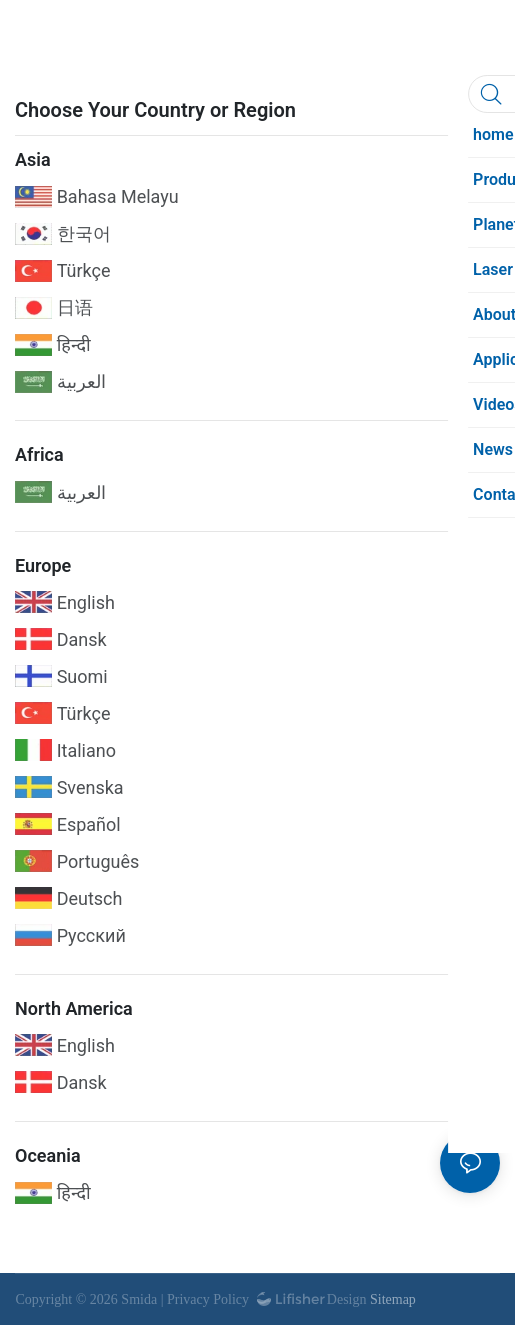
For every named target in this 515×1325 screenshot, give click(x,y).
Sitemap (390, 1299)
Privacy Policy (208, 1299)
